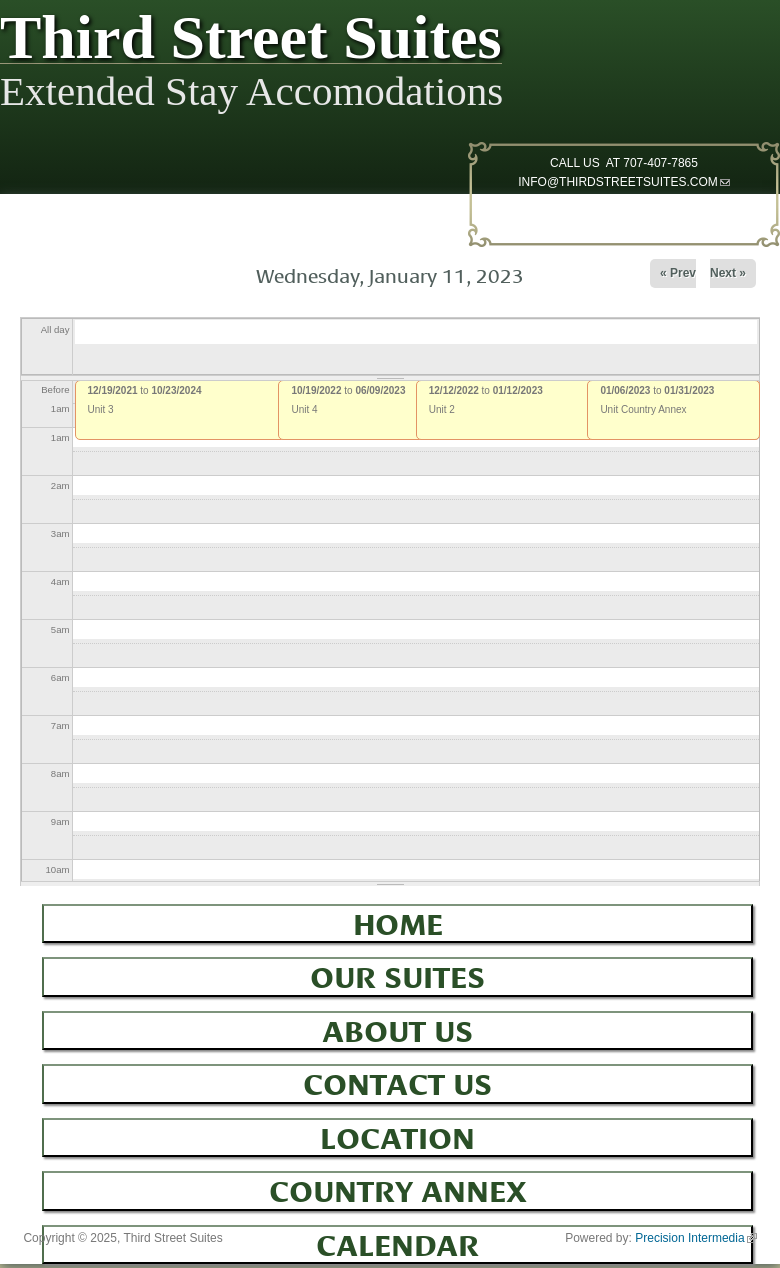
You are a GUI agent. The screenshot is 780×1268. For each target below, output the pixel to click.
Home (398, 921)
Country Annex (398, 1188)
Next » (728, 273)
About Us (397, 1028)
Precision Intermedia (695, 1238)
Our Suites (397, 974)
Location (397, 1135)
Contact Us (397, 1081)
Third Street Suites (251, 42)
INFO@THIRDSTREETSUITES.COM (624, 182)
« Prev (678, 273)
